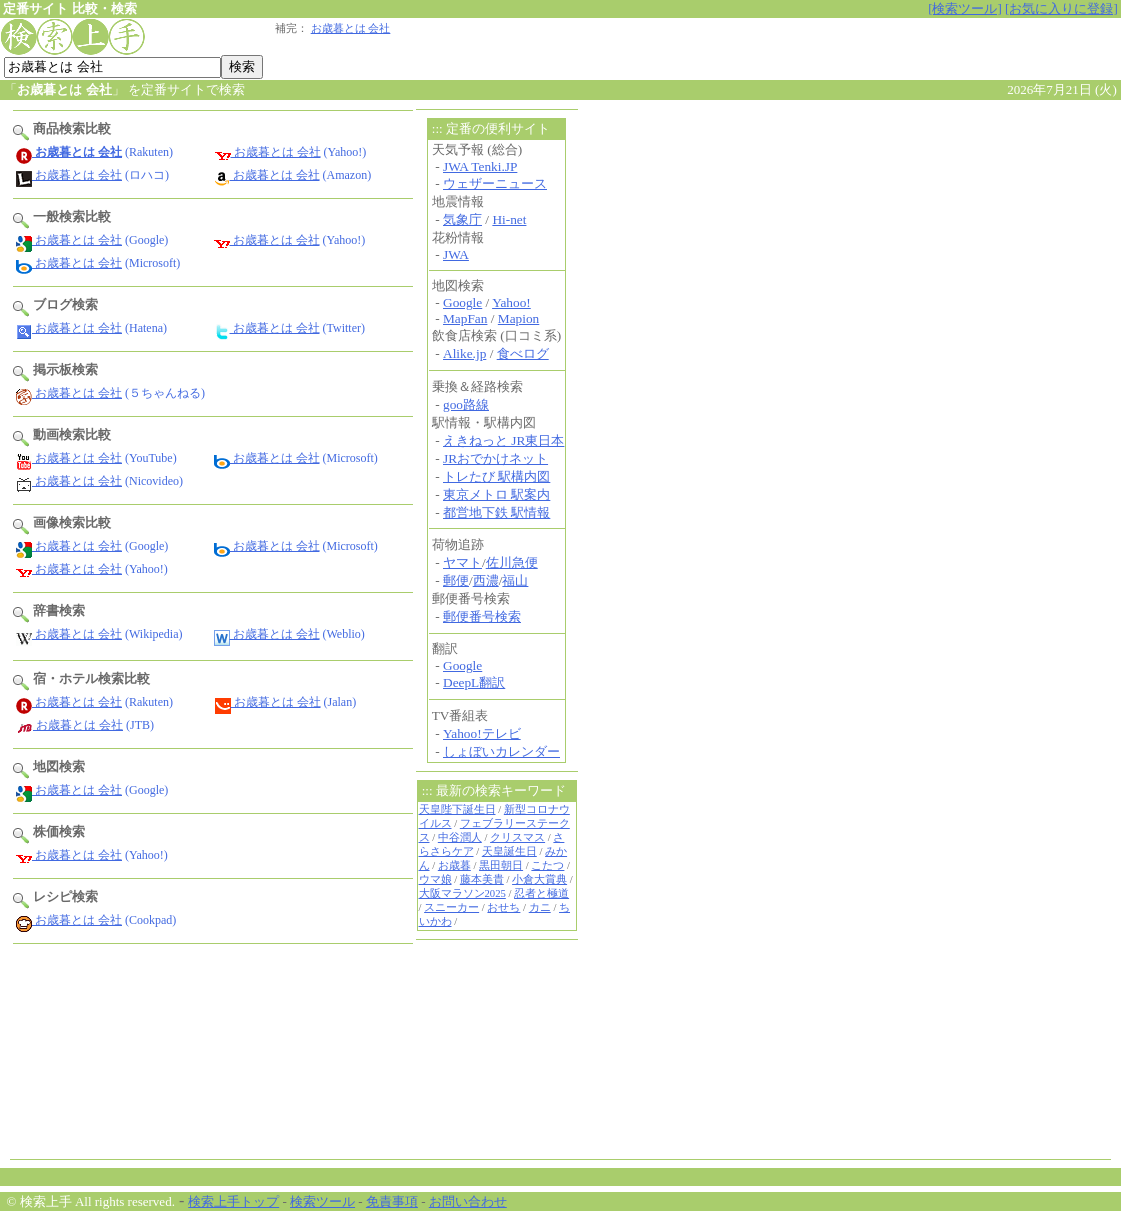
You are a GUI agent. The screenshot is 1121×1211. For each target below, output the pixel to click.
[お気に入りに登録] (1061, 8)
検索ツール (322, 1201)
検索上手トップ (233, 1201)
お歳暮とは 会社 (351, 28)
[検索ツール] (965, 8)
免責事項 (392, 1201)
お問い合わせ (468, 1201)
